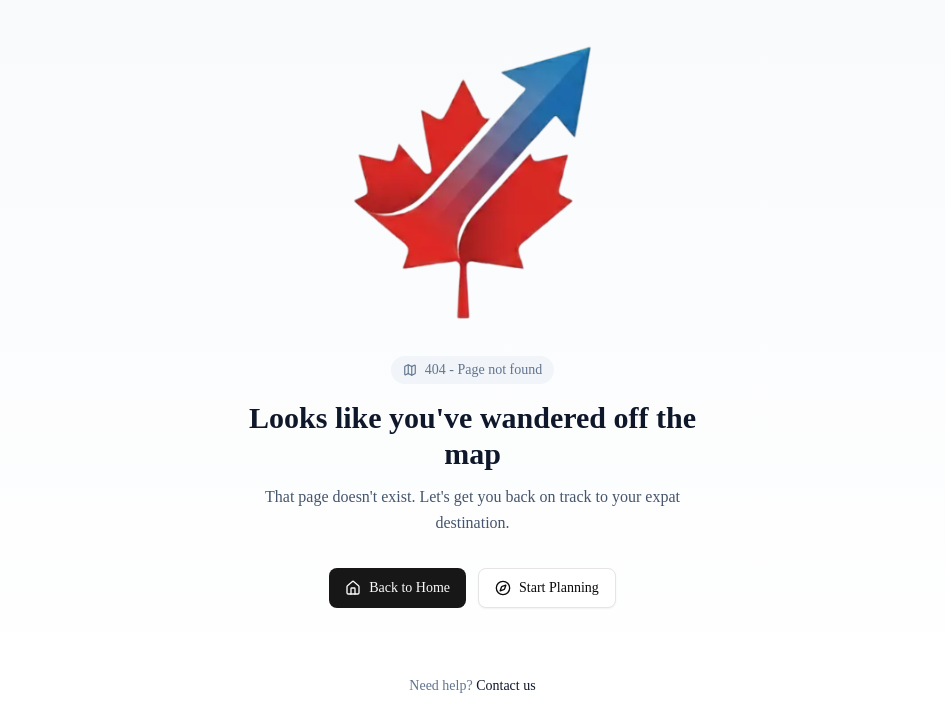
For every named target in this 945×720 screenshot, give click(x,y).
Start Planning (547, 588)
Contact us (506, 685)
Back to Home (397, 588)
